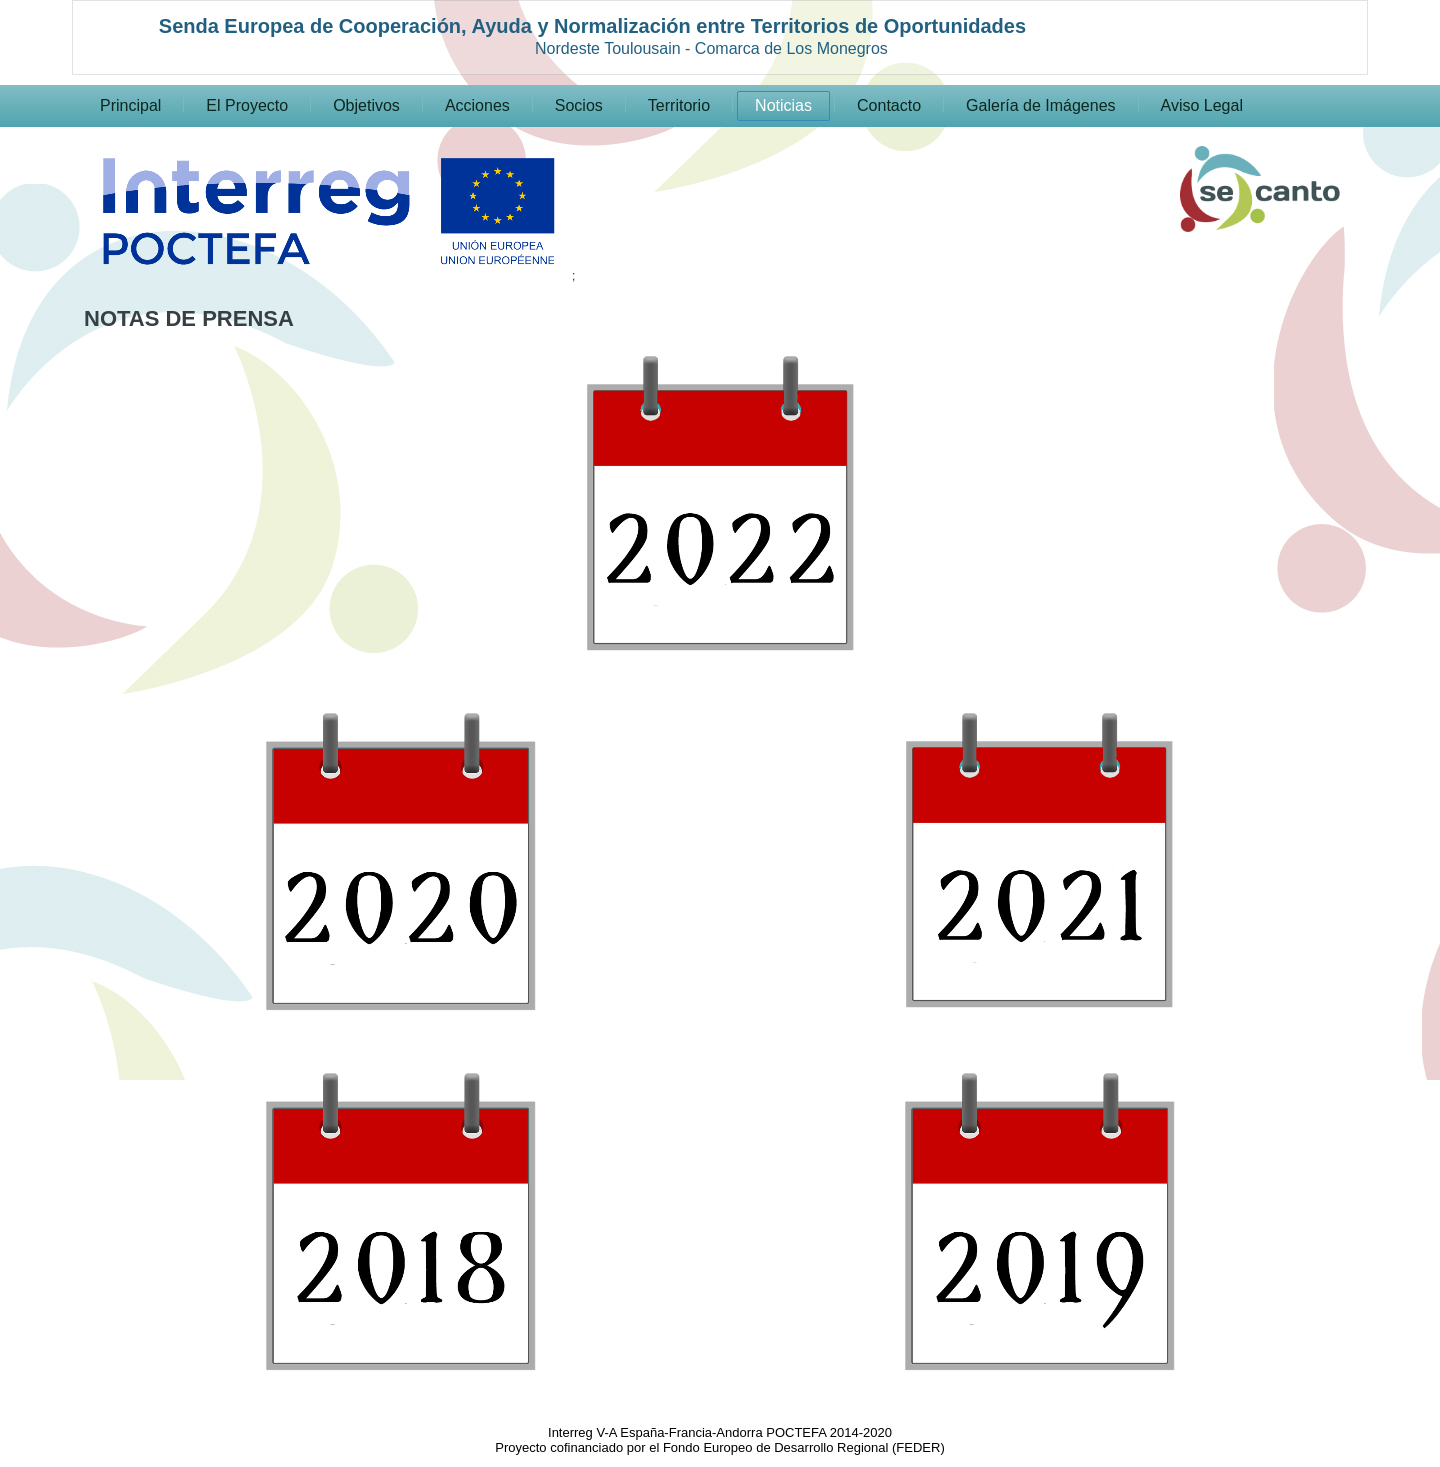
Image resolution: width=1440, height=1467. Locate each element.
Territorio (679, 105)
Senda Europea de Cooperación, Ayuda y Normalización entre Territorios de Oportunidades (592, 26)
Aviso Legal (1202, 105)
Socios (579, 105)
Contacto (889, 105)
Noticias (783, 105)
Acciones (477, 105)
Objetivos (366, 105)
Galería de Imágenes (1040, 105)
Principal (130, 105)
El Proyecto (247, 105)
